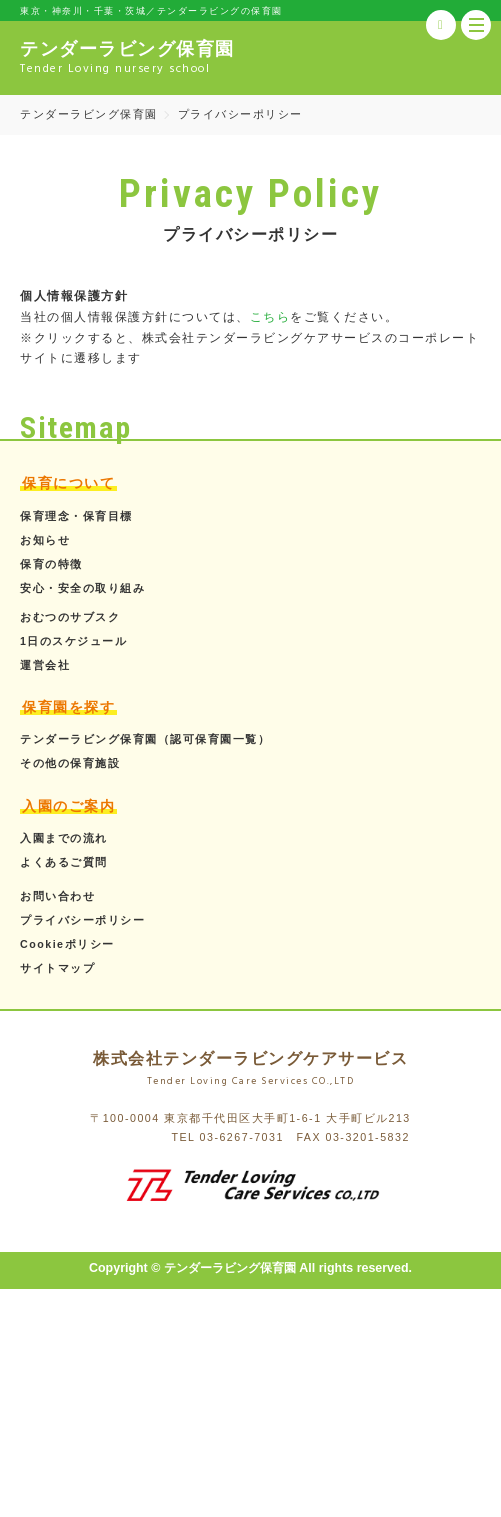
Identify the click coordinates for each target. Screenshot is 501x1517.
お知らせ (45, 540)
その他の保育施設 (70, 763)
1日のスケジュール (73, 641)
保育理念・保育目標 (76, 516)
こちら (270, 317)
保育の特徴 (51, 564)
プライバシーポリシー (82, 920)
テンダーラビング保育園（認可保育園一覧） (145, 739)
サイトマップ (57, 968)
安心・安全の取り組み (82, 588)
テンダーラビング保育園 (89, 114)
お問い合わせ (57, 896)
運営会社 (45, 665)
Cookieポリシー (67, 944)
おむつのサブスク (70, 617)
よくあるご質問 (64, 862)
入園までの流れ (64, 838)
